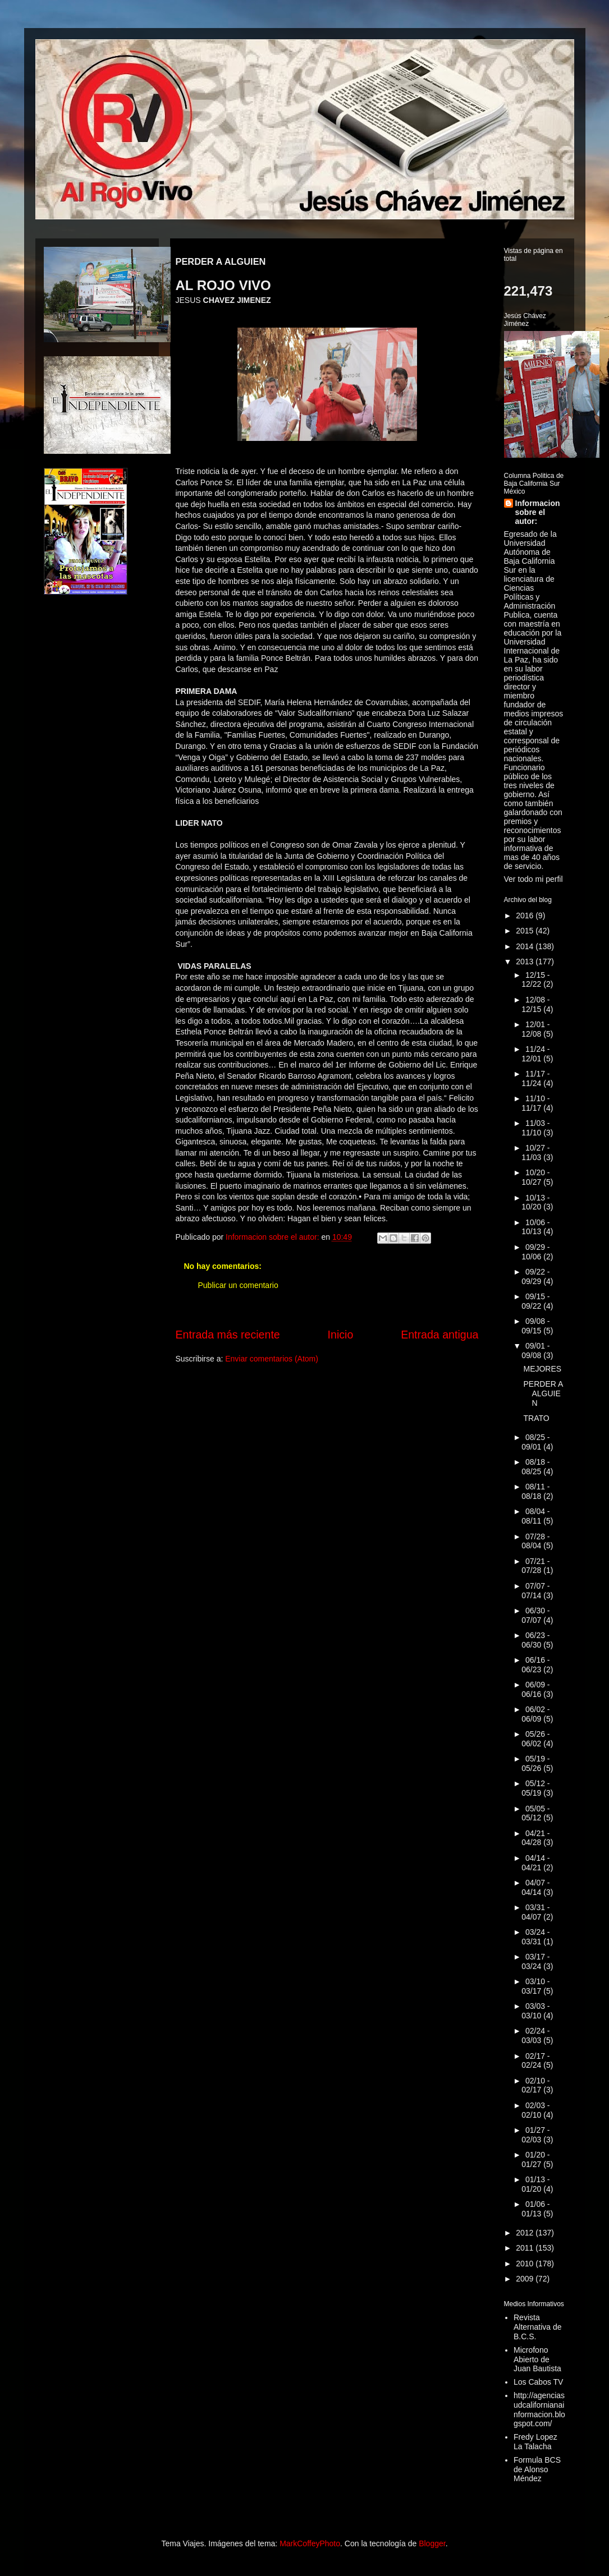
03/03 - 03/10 (535, 2011)
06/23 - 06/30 (535, 1640)
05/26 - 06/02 (535, 1738)
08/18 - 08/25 (535, 1466)
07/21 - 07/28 (535, 1566)
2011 (525, 2247)
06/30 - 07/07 (535, 1615)
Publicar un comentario (238, 1285)
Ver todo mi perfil (533, 879)
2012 (525, 2232)
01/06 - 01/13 (535, 2209)
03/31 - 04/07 (535, 1912)
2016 (525, 915)
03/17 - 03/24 (535, 1961)
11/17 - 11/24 (535, 1078)
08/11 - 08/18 (535, 1491)
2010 (525, 2263)
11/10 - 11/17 (535, 1103)
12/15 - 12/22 (535, 979)
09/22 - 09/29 (535, 1276)
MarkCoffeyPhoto (310, 2543)
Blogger (432, 2543)
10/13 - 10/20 (535, 1202)
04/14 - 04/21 (535, 1862)
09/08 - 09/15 (535, 1326)
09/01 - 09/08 (535, 1350)
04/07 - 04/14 (535, 1887)
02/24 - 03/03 (535, 2035)
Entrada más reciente (228, 1334)
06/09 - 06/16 (535, 1689)
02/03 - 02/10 (535, 2110)
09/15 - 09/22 (535, 1301)
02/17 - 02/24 (535, 2060)
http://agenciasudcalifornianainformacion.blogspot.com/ (539, 2409)
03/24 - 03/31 (535, 1937)
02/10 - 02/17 (535, 2085)
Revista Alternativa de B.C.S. (538, 2327)
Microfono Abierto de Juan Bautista (537, 2359)
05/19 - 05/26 (535, 1763)
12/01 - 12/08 (535, 1029)
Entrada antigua (439, 1334)
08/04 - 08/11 (535, 1516)
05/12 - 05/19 (535, 1788)
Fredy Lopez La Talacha (535, 2441)
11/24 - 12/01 (535, 1054)
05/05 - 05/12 (535, 1813)
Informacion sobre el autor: (537, 512)
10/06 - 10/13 (535, 1227)
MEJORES (542, 1368)
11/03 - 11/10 (535, 1128)
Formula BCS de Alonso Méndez (537, 2469)
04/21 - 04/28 (535, 1838)
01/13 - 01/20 (535, 2184)
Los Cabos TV (538, 2381)
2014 (525, 946)
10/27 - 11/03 (535, 1152)
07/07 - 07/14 (535, 1590)
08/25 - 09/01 (535, 1442)
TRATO (536, 1418)
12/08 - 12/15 (535, 1004)
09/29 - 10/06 (535, 1252)
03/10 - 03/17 (535, 1986)
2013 (525, 961)
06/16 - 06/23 (535, 1664)
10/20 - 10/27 (535, 1177)
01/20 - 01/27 (535, 2159)
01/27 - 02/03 (535, 2135)
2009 (525, 2278)
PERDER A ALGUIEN (542, 1393)
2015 (525, 930)
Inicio (341, 1334)
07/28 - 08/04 (535, 1541)
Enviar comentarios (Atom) (271, 1358)
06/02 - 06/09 (535, 1714)
